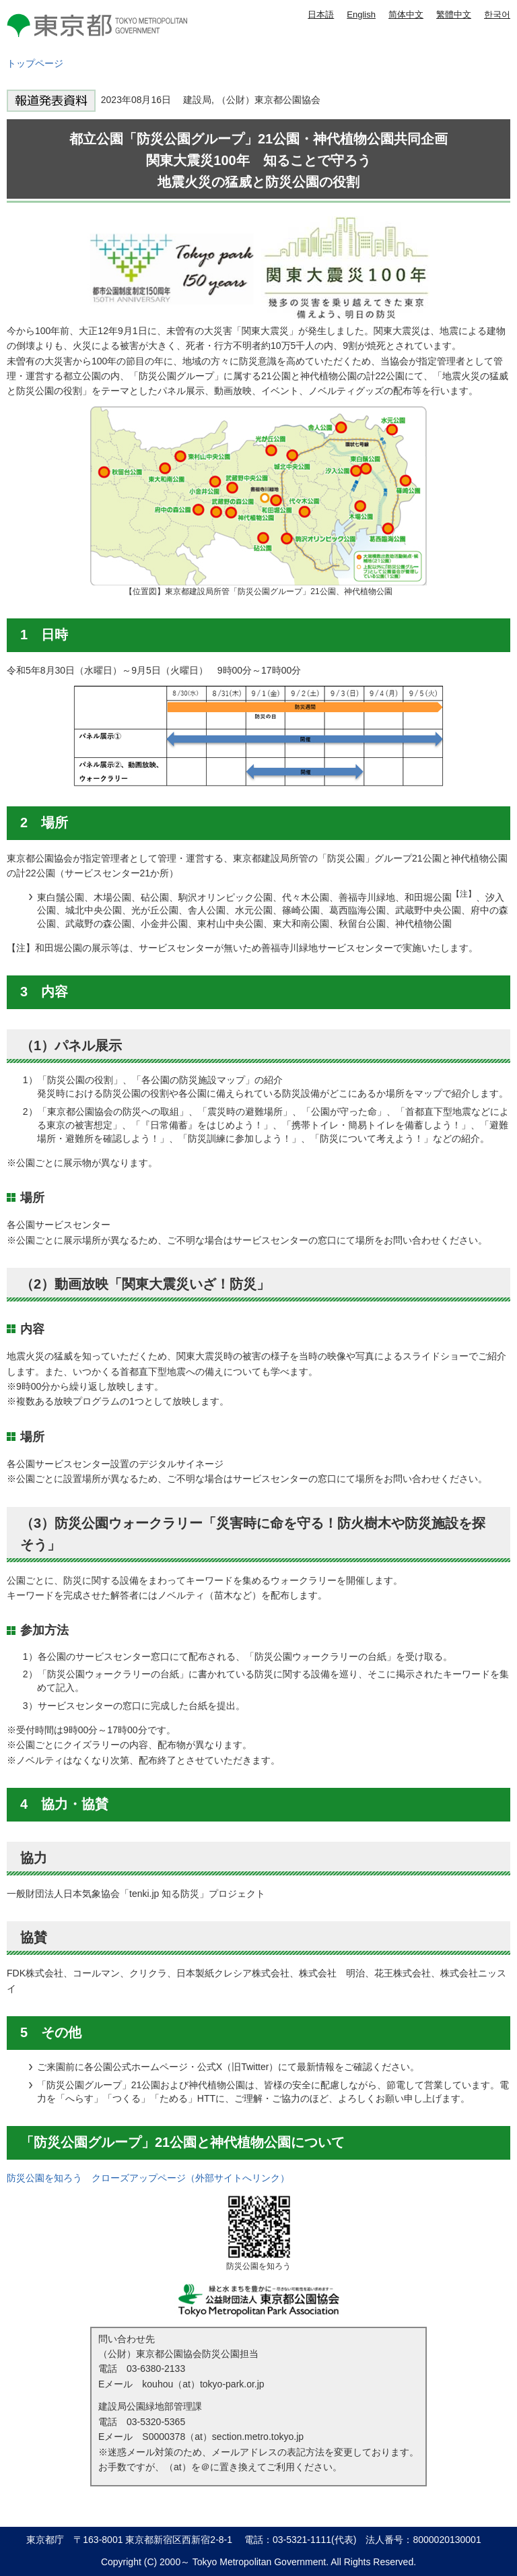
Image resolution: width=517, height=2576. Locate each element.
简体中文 (405, 14)
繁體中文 (453, 14)
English (361, 14)
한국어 (497, 14)
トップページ (35, 63)
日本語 (321, 14)
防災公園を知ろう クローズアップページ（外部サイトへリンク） (148, 2177)
